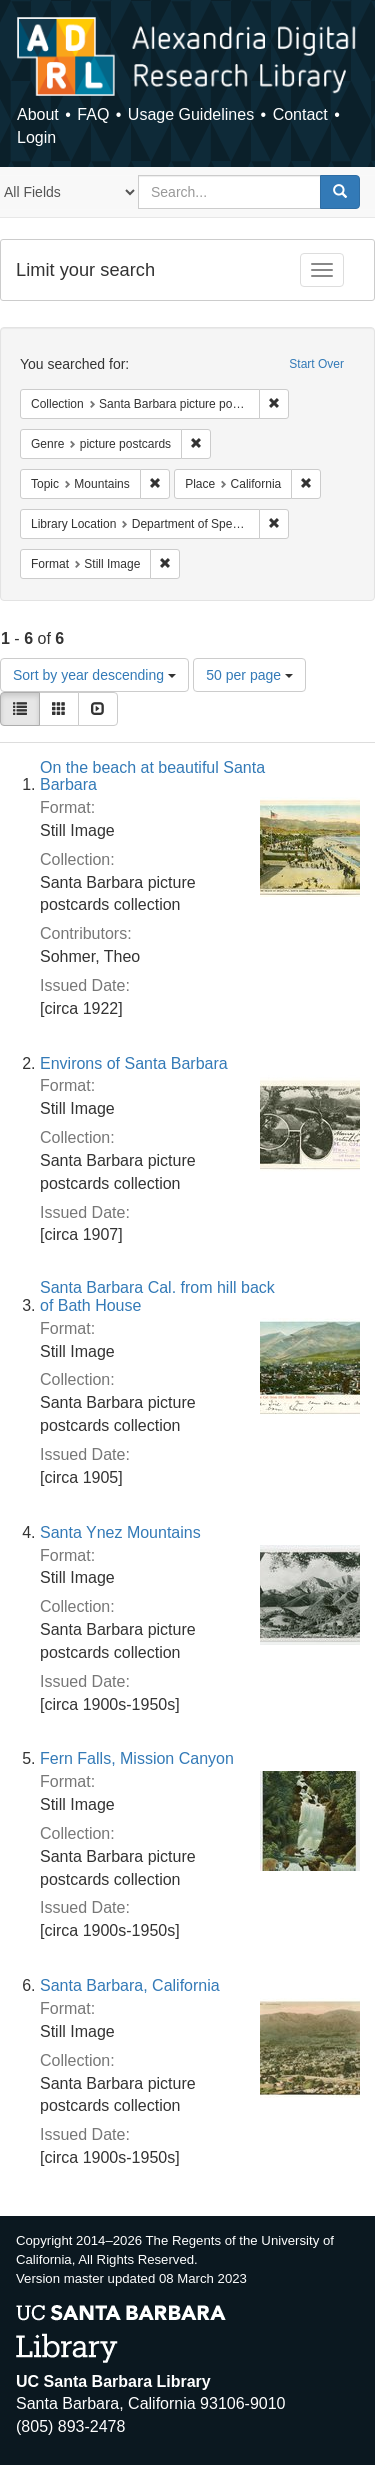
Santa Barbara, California (130, 1985)
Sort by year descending (94, 675)
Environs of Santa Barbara (134, 1063)
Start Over (316, 364)
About (38, 114)
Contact (300, 114)
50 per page (249, 675)
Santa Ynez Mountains (120, 1532)
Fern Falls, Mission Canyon (137, 1758)
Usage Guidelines (191, 114)
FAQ (93, 114)
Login (36, 137)
